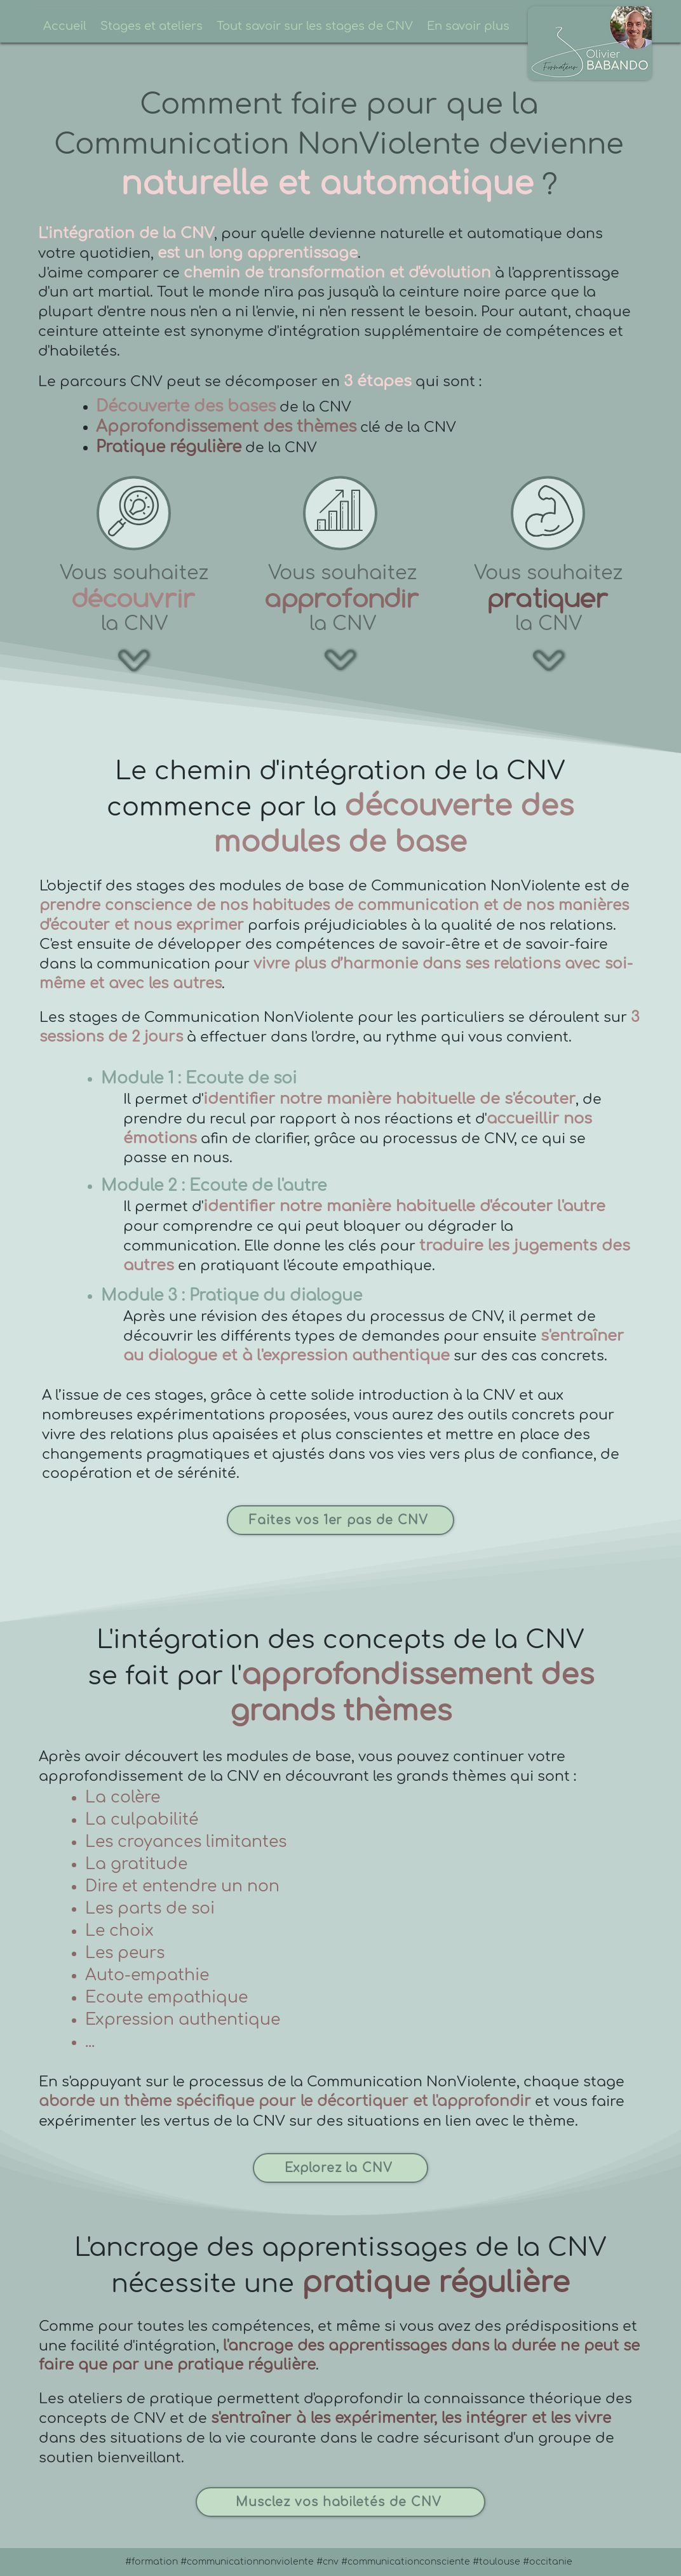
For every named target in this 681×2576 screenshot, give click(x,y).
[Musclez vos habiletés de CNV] (340, 2502)
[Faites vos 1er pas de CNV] (340, 1520)
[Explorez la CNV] (340, 2168)
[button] (151, 20)
